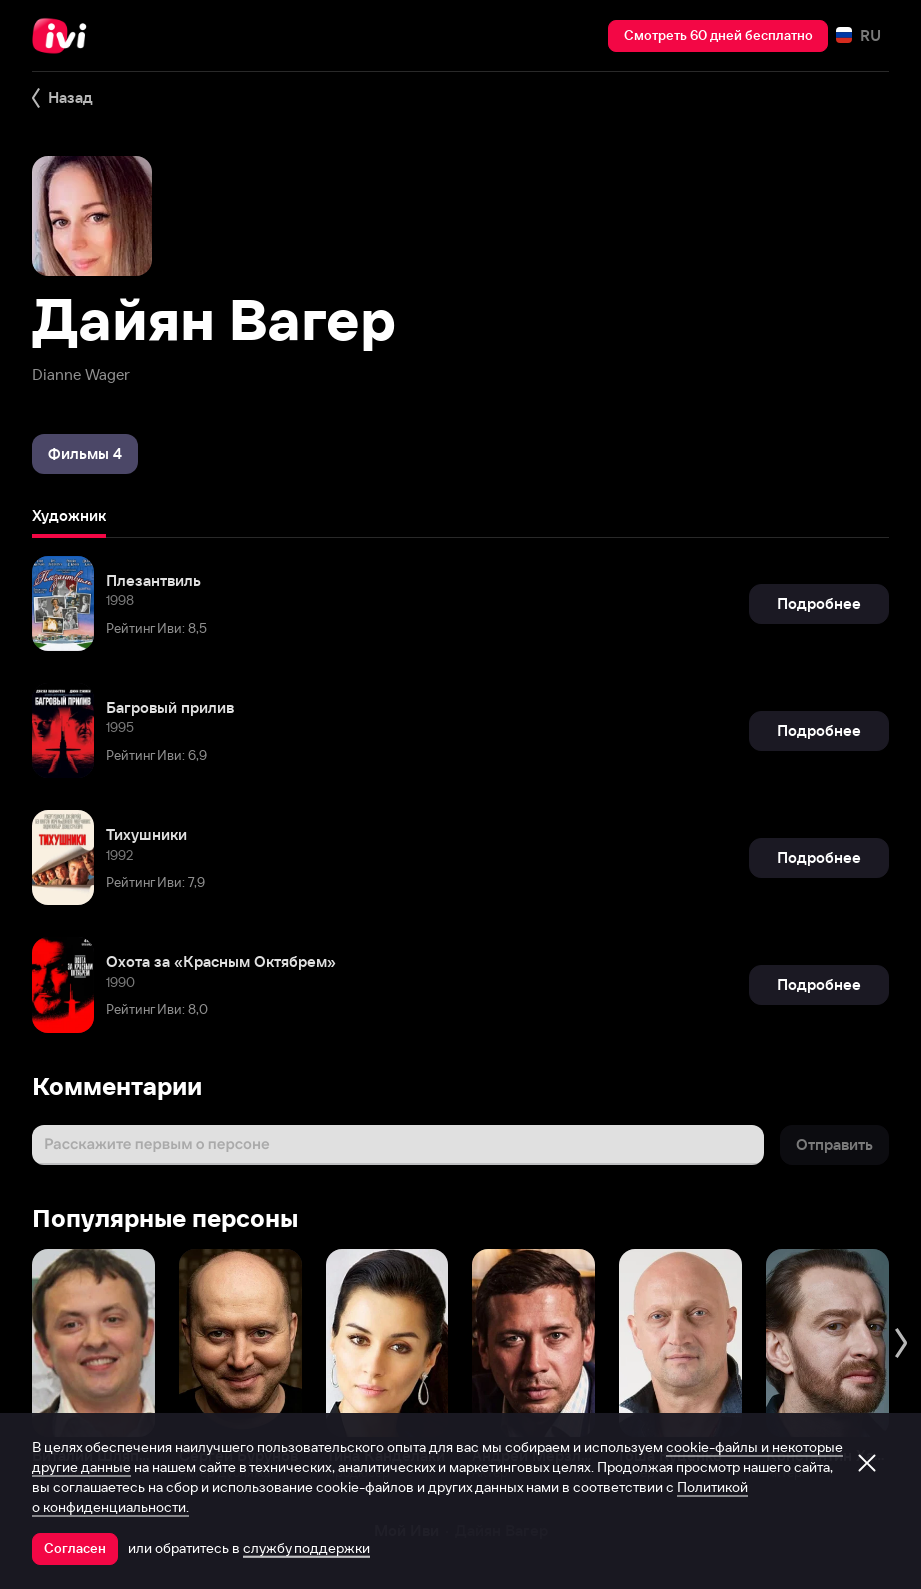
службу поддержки (306, 1548)
